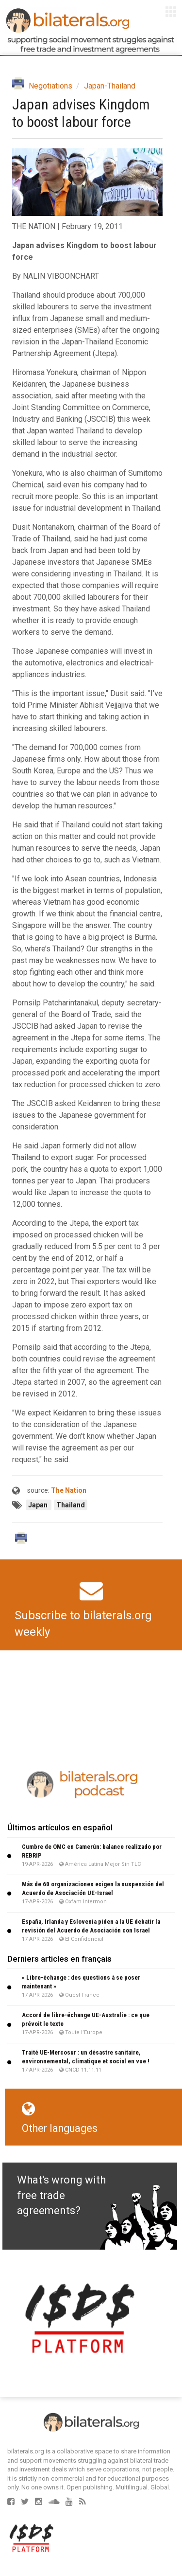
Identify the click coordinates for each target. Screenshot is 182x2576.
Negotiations (50, 85)
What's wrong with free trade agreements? (61, 2195)
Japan (38, 1505)
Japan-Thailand (109, 85)
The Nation (68, 1490)
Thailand (70, 1505)
